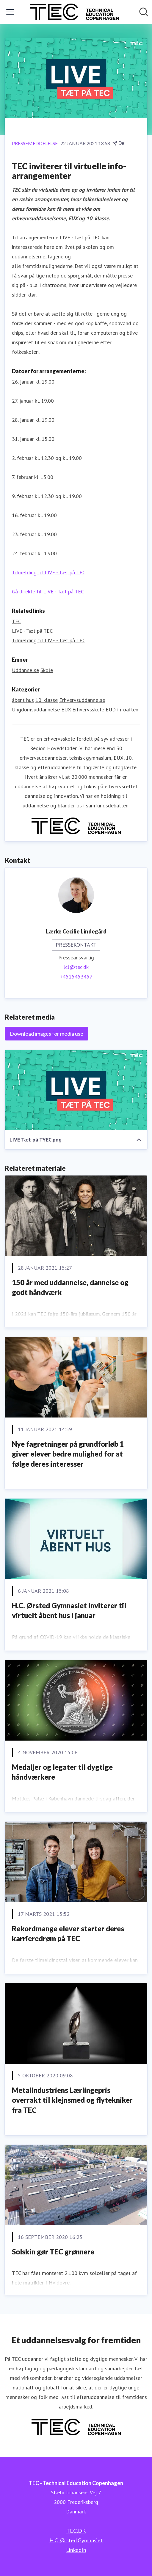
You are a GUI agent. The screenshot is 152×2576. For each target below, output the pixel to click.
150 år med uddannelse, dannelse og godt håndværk (70, 1287)
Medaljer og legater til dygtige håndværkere (62, 1772)
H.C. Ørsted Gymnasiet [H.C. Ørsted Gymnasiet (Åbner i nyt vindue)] (76, 2540)
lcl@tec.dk (76, 967)
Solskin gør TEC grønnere (53, 2251)
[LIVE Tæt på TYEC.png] (76, 1090)
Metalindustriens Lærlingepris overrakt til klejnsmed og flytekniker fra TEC (72, 2100)
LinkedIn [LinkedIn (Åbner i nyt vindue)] (76, 2549)
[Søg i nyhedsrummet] (143, 12)
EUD (111, 709)
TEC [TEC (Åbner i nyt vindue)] (16, 621)
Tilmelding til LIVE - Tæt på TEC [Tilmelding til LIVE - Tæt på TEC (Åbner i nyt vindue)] (48, 640)
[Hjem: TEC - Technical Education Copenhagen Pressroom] (74, 12)
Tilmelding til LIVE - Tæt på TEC (48, 572)
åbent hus (23, 700)
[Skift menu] (10, 12)
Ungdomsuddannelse (36, 709)
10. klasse (46, 700)
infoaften (127, 709)
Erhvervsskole (88, 709)
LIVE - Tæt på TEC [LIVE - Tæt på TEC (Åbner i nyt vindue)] (32, 630)
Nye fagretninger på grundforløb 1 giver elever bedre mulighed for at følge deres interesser (68, 1454)
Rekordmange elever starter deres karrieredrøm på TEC (68, 1933)
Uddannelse (25, 670)
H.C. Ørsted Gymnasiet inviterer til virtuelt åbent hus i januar (69, 1610)
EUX (66, 709)
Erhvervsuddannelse (82, 700)
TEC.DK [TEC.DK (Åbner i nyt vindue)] (76, 2530)
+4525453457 (76, 976)
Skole (46, 670)
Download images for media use (46, 1033)
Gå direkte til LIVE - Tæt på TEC (48, 591)
